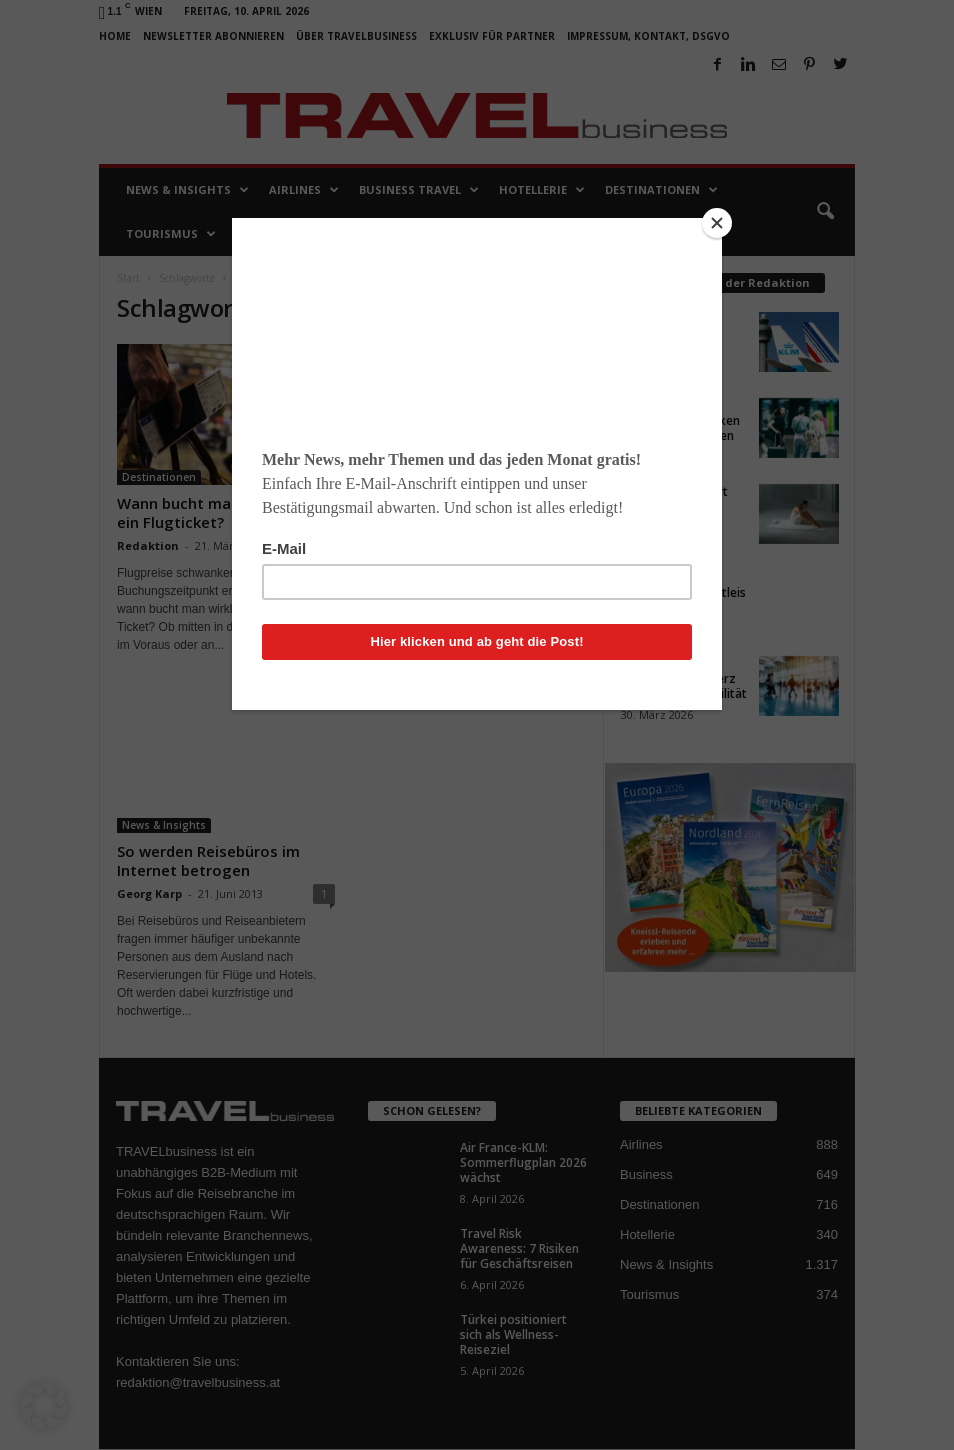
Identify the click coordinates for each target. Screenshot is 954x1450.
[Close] (717, 223)
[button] (44, 1406)
